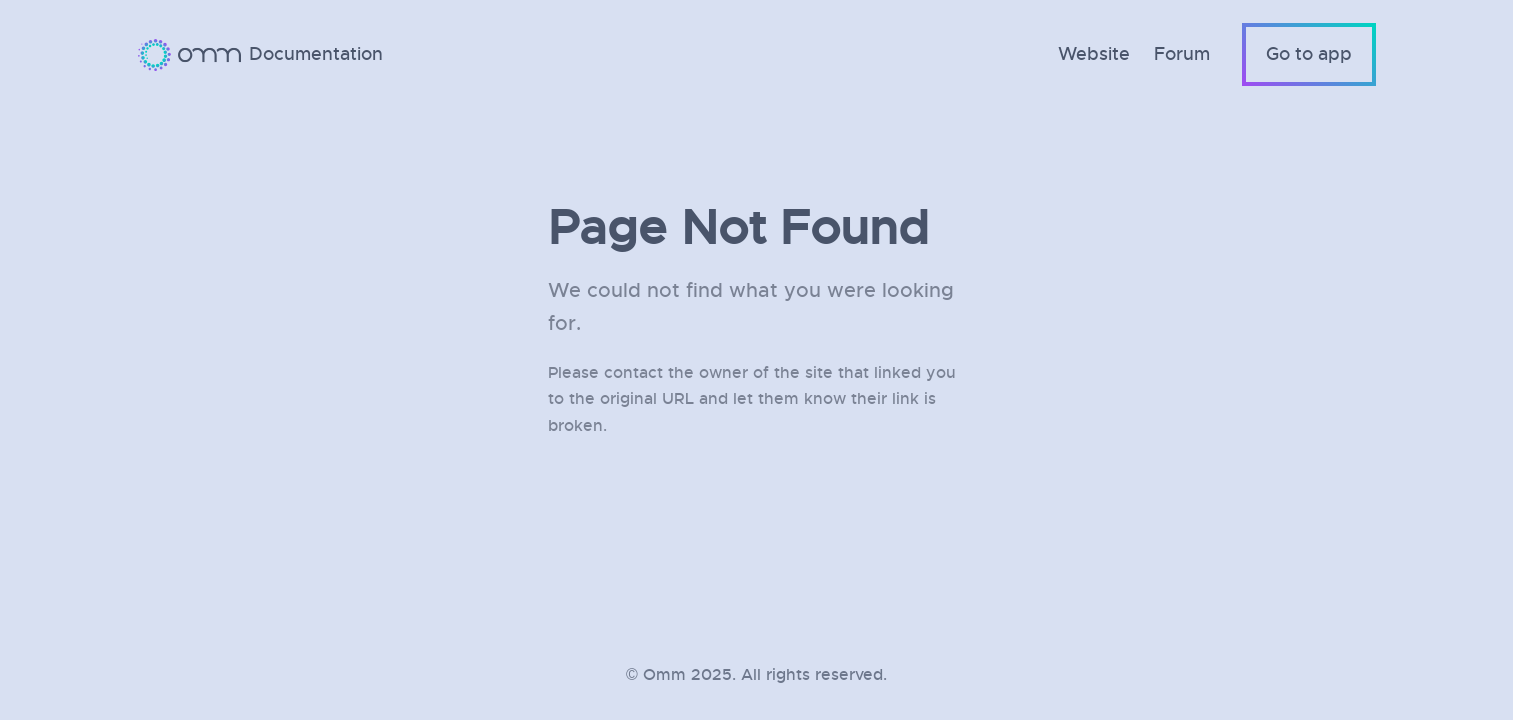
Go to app (1309, 54)
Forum (1182, 54)
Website (1094, 54)
